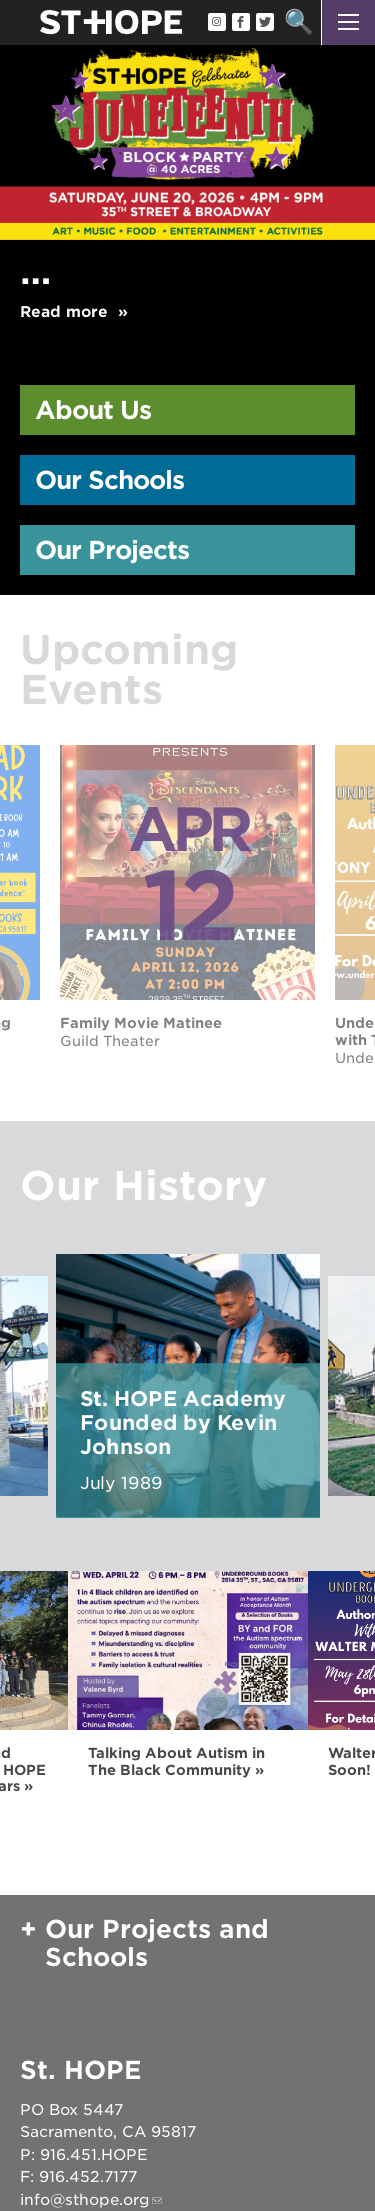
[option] (187, 192)
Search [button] (298, 22)
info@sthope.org (85, 2200)
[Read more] (187, 97)
